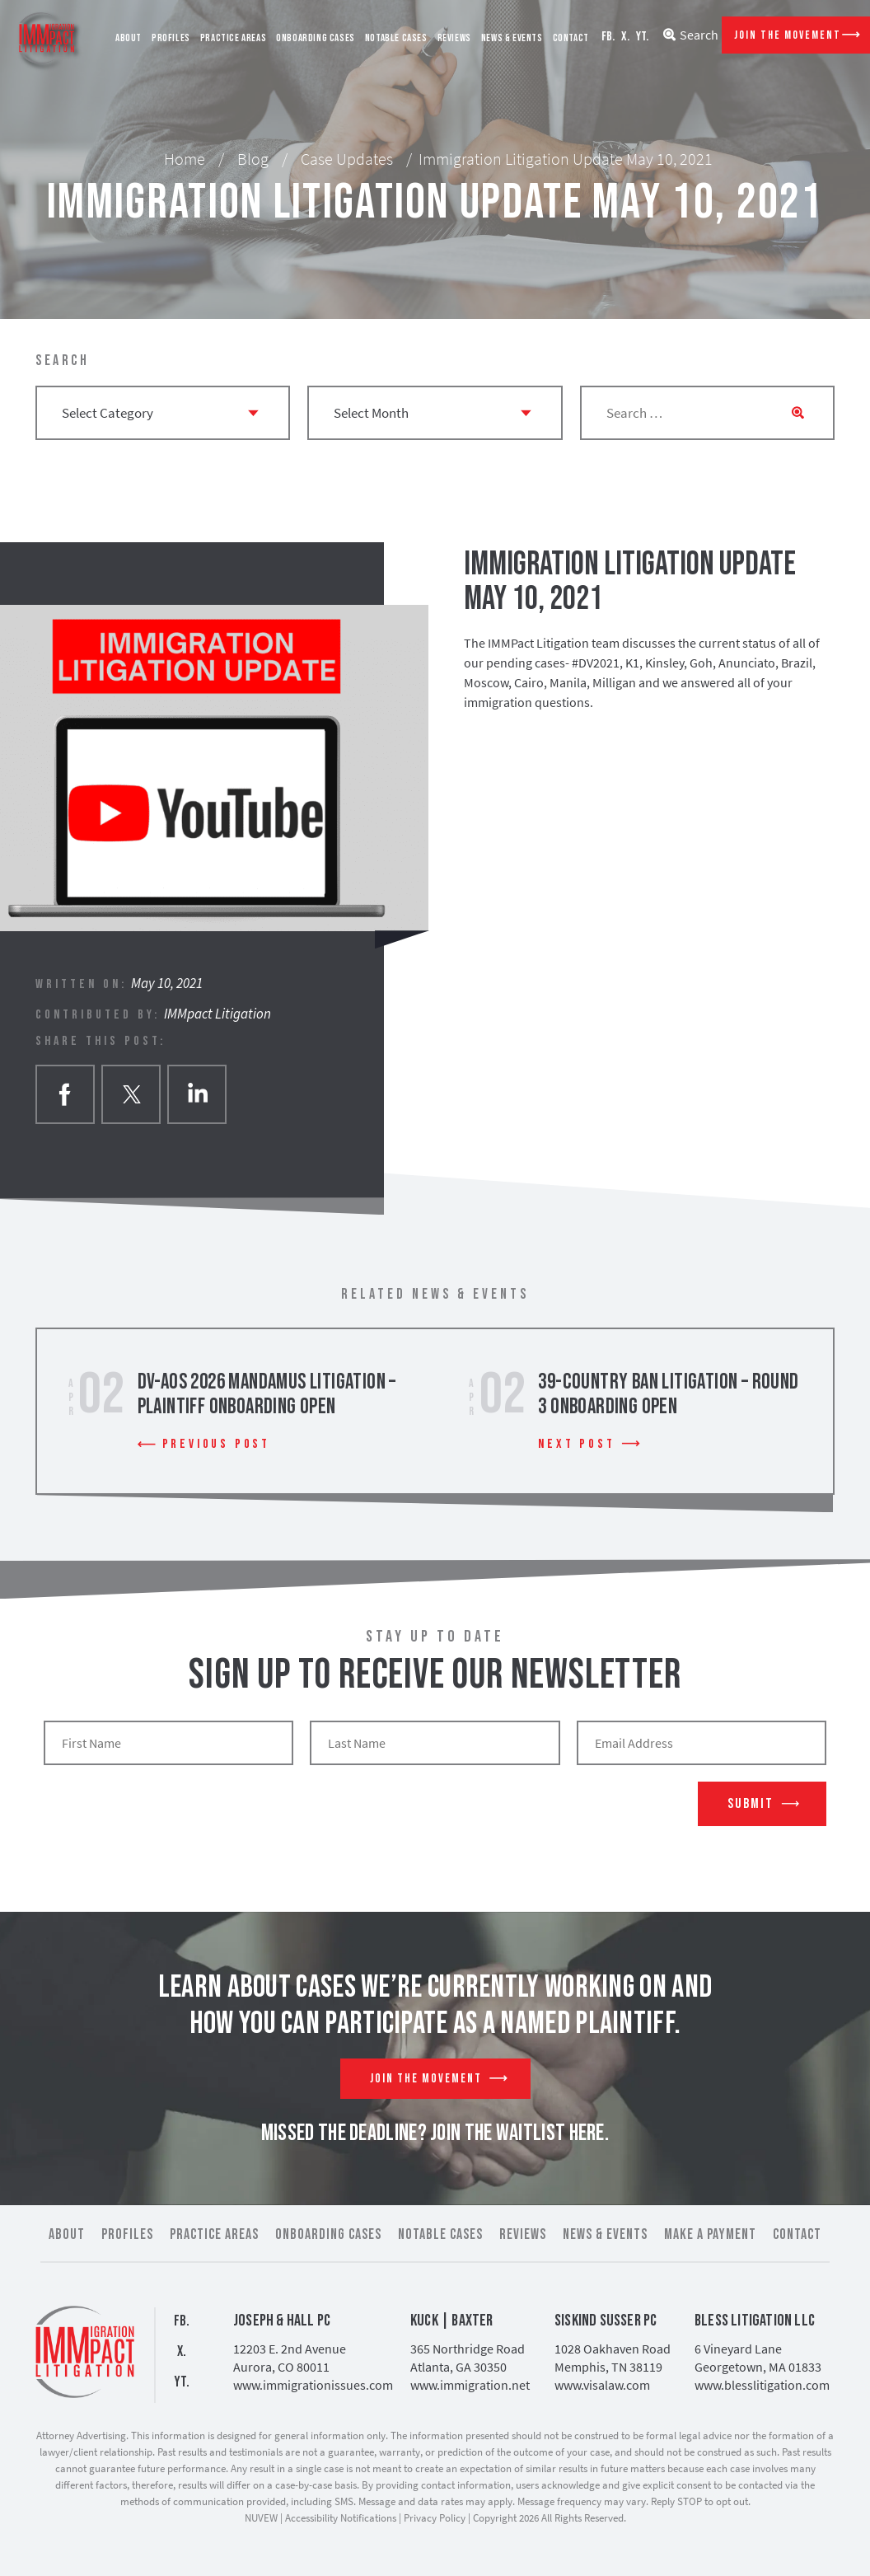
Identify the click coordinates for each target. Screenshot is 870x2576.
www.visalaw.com (602, 2385)
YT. (642, 36)
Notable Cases (396, 37)
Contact (571, 37)
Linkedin (197, 1094)
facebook (65, 1094)
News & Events (512, 37)
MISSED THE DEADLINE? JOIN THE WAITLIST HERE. (435, 2133)
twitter (131, 1094)
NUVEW (261, 2518)
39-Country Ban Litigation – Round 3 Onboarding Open (668, 1395)
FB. (608, 36)
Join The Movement (787, 35)
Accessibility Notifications (340, 2518)
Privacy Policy (434, 2518)
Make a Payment (710, 2234)
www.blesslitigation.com (762, 2385)
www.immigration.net (470, 2385)
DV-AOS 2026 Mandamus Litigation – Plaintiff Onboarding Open (267, 1395)
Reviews (454, 37)
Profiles (171, 37)
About (128, 37)
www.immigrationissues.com (313, 2385)
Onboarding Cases (315, 37)
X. (625, 36)
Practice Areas (233, 37)
